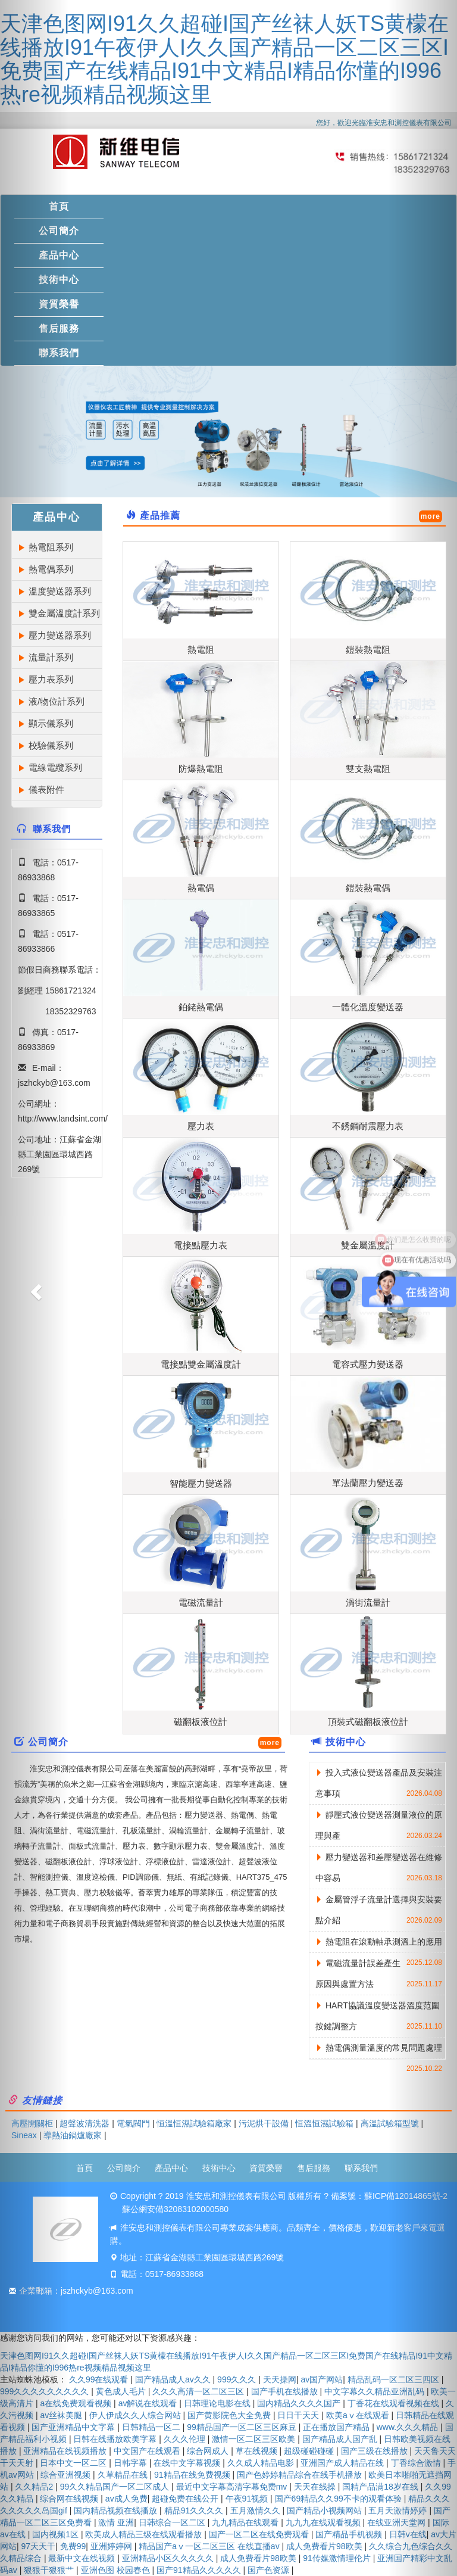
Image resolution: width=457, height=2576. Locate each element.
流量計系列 (51, 657)
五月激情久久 (256, 2510)
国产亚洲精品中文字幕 (74, 2427)
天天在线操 (316, 2486)
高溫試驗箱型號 (390, 2123)
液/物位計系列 (56, 701)
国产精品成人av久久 (174, 2379)
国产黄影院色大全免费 (230, 2415)
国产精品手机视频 (349, 2534)
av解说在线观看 (149, 2403)
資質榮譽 (266, 2168)
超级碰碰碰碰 (310, 2451)
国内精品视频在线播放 (116, 2510)
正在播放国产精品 (337, 2427)
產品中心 (171, 2168)
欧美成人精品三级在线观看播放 (144, 2534)
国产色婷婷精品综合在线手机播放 (300, 2475)
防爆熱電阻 (201, 769)
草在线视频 (258, 2451)
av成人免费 (126, 2498)
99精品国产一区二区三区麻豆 (242, 2427)
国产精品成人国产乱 (341, 2439)
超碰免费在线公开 (186, 2498)
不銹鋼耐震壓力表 (367, 1126)
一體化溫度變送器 (367, 1007)
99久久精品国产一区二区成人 (115, 2486)
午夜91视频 (248, 2498)
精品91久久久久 (195, 2510)
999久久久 (237, 2379)
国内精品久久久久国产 (300, 2403)
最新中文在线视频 (82, 2558)
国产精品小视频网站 (325, 2510)
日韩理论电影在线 (218, 2403)
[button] (34, 1288)
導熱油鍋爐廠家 (72, 2135)
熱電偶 (200, 888)
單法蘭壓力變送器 (367, 1483)
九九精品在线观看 (246, 2522)
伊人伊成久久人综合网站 (136, 2415)
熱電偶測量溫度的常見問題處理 (383, 2047)
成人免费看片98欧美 (325, 2546)
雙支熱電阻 (368, 769)
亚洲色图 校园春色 (116, 2570)
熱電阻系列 (51, 547)
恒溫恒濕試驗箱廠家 (193, 2123)
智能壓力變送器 (201, 1483)
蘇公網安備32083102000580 (175, 2209)
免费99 (73, 2546)
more (430, 516)
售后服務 (313, 2168)
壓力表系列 (51, 679)
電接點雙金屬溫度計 (201, 1364)
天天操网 (279, 2379)
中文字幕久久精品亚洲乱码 (375, 2391)
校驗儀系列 (51, 745)
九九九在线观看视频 (324, 2522)
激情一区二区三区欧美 (255, 2439)
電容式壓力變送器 (367, 1364)
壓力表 (200, 1126)
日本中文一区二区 (74, 2463)
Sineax (24, 2135)
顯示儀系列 (51, 723)
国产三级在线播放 (375, 2451)
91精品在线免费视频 (193, 2475)
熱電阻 (200, 649)
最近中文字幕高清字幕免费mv (233, 2486)
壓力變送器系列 (60, 635)
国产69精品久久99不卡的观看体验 (339, 2498)
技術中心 (345, 1742)
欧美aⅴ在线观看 (359, 2415)
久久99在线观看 (99, 2379)
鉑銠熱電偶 (201, 1007)
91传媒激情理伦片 (338, 2558)
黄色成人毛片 (122, 2391)
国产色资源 (270, 2570)
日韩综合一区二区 (173, 2522)
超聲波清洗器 (84, 2123)
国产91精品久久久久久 (199, 2570)
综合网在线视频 (70, 2498)
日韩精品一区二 (152, 2427)
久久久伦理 (186, 2439)
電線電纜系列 (55, 767)
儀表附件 (46, 789)
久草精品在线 (124, 2475)
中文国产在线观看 (148, 2451)
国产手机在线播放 (285, 2391)
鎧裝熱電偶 (368, 888)
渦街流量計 (368, 1602)
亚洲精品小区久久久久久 (169, 2558)
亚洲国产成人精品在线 (343, 2463)
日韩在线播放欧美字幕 (116, 2439)
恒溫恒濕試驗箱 (324, 2123)
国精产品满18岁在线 (381, 2486)
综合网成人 (209, 2451)
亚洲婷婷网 (112, 2546)
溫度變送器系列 (60, 591)
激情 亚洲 (116, 2522)
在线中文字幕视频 (188, 2463)
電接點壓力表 (200, 1245)
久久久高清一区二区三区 (199, 2391)
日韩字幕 (131, 2463)
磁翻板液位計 (200, 1722)
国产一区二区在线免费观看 (260, 2534)
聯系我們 (361, 2168)
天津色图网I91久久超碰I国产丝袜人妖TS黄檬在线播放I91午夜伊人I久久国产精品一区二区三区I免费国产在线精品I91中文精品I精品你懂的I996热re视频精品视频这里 (224, 59)
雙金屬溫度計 (368, 1245)
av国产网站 (322, 2379)
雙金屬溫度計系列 (64, 613)
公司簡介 (123, 2168)
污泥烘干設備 (264, 2123)
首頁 (84, 2168)
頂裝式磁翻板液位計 (368, 1722)
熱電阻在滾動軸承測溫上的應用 (383, 1941)
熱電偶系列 (51, 569)
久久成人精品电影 (261, 2463)
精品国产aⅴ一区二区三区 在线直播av (210, 2546)
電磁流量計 (201, 1602)
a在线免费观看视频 (77, 2403)
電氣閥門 (133, 2123)
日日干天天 (299, 2415)
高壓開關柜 (32, 2123)
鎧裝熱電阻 (368, 649)
